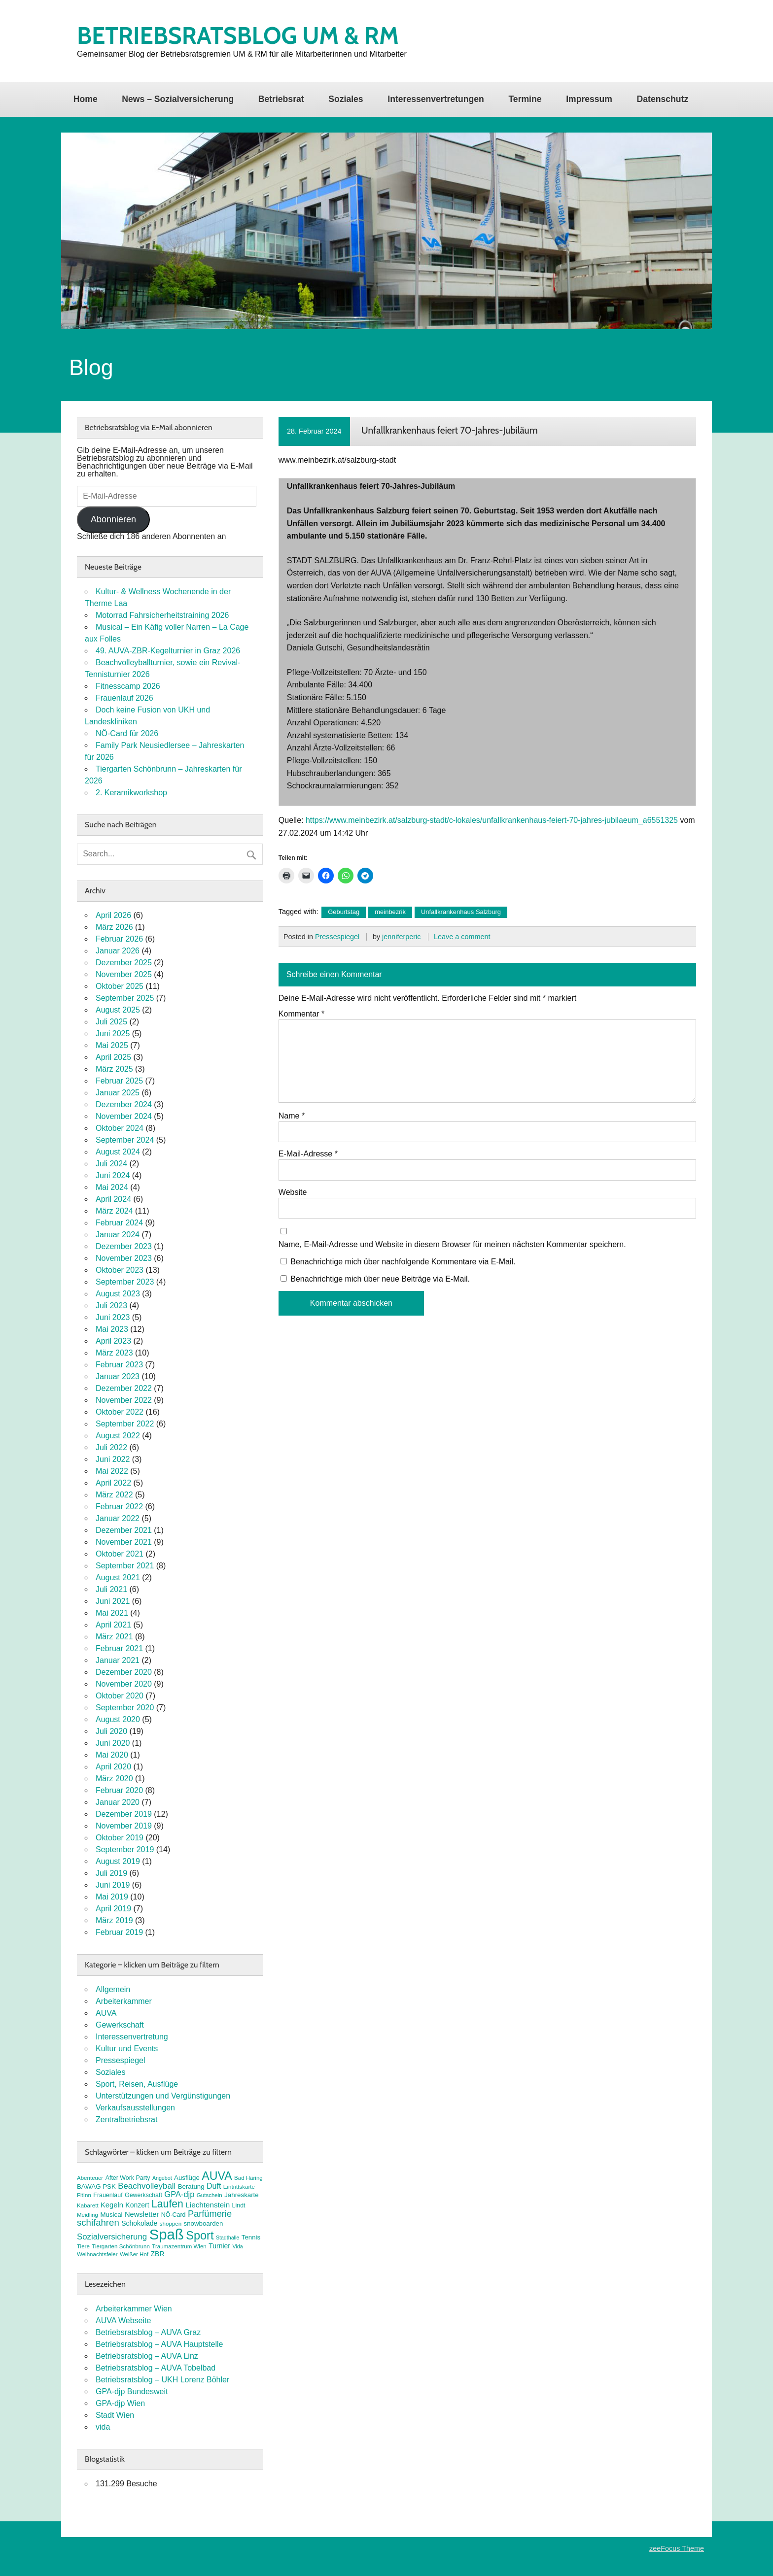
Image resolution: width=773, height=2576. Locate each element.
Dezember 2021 (124, 1530)
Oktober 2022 (119, 1412)
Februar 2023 (119, 1364)
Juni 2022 (113, 1459)
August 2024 (118, 1152)
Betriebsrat (281, 99)
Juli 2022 (111, 1447)
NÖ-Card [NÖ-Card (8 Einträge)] (173, 2214)
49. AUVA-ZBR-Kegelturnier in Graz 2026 (168, 650)
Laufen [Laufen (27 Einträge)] (167, 2203)
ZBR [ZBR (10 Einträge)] (158, 2254)
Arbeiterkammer (124, 2001)
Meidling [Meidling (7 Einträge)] (87, 2215)
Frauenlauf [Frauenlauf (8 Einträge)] (107, 2195)
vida (103, 2427)
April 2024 (113, 1199)
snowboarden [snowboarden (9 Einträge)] (203, 2223)
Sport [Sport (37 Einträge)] (199, 2235)
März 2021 (114, 1636)
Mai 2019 (112, 1897)
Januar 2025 (118, 1092)
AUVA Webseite (123, 2320)
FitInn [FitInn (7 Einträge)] (84, 2195)
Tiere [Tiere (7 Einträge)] (83, 2246)
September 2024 (125, 1140)
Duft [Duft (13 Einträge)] (214, 2186)
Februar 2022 (119, 1506)
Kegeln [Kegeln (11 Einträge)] (112, 2205)
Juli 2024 (111, 1163)
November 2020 (124, 1684)
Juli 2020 (111, 1731)
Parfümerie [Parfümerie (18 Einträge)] (210, 2213)
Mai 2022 (112, 1471)
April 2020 (113, 1767)
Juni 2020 (113, 1743)
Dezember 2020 (124, 1672)
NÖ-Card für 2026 (127, 733)
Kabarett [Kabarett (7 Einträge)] (88, 2205)
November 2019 (124, 1826)
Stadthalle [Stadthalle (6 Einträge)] (227, 2237)
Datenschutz (663, 99)
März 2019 (114, 1920)
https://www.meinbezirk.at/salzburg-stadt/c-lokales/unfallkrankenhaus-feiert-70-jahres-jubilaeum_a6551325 (492, 820)
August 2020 (118, 1719)
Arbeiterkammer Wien (134, 2309)
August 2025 (118, 1010)
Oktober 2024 (119, 1128)
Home (85, 99)
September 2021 (125, 1565)
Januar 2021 (118, 1660)
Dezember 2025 (124, 962)
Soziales (345, 99)
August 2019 (118, 1861)
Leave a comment (462, 937)
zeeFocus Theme (676, 2548)
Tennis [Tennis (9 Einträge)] (251, 2237)
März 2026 (114, 927)
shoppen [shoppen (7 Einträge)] (170, 2224)
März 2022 (114, 1495)
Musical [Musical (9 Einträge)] (111, 2214)
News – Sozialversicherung (178, 99)
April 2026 (113, 915)
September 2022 (125, 1424)
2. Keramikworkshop (131, 792)
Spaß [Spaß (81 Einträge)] (166, 2234)
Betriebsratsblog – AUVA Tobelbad (155, 2368)
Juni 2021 (113, 1601)
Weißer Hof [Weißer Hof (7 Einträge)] (134, 2254)
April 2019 (113, 1908)
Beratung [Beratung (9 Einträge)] (191, 2186)
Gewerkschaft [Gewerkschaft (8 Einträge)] (143, 2195)
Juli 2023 (111, 1305)
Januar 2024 (118, 1234)
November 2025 (124, 974)
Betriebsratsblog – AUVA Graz (148, 2332)
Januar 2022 (118, 1518)
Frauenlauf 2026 (124, 698)
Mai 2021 (112, 1613)
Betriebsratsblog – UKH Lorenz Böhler (162, 2379)
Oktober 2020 (119, 1696)
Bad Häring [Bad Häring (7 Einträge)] (248, 2178)
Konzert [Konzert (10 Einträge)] (137, 2205)
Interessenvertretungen (435, 99)
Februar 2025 (119, 1081)
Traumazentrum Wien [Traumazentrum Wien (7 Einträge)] (179, 2246)
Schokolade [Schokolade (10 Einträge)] (139, 2223)
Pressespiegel (337, 937)
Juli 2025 (111, 1021)
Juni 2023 (113, 1317)
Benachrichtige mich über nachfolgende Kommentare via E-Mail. (402, 1261)
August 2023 (118, 1293)
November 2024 (124, 1116)
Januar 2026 (118, 951)
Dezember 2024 (124, 1104)
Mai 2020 (112, 1755)
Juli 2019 (111, 1873)
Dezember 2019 (124, 1814)
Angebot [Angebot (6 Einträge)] (162, 2178)
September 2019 (125, 1849)
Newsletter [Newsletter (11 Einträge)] (142, 2214)
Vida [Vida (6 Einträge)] (237, 2246)
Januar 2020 (118, 1802)
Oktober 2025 (119, 986)
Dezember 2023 (124, 1246)
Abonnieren (113, 519)
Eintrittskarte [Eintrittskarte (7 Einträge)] (239, 2187)
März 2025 (114, 1069)
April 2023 (113, 1341)
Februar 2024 (119, 1223)
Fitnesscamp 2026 (128, 686)
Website (293, 1192)
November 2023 (124, 1258)
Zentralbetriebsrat (126, 2119)
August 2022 (118, 1435)
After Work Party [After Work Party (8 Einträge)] (127, 2177)
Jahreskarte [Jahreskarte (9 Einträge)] (241, 2195)
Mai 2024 (112, 1187)
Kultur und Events (127, 2048)
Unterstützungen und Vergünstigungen (163, 2096)
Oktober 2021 (119, 1554)
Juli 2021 (111, 1589)
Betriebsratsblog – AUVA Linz (147, 2356)
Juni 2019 (113, 1885)
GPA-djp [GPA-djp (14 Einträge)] (179, 2194)
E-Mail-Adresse (308, 1154)
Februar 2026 (119, 939)
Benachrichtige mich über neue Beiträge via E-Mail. (380, 1279)
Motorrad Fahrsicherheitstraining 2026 (162, 615)
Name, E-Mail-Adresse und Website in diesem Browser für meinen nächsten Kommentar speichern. (452, 1245)
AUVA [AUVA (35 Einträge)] (217, 2175)
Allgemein (113, 1989)
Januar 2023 (118, 1376)
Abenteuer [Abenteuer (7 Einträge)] (90, 2178)
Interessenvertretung (132, 2037)
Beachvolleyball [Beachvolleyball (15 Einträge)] (147, 2186)
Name (292, 1116)
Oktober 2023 (119, 1270)
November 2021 (124, 1542)
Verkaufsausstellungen (135, 2107)
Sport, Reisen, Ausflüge (137, 2084)
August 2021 (118, 1577)
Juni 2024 (113, 1175)
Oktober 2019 (119, 1837)
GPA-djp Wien (120, 2403)
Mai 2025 (112, 1045)
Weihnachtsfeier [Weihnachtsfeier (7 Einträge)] (97, 2254)
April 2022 (113, 1483)
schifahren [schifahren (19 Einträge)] (98, 2222)
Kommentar (301, 1014)
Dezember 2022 (124, 1388)
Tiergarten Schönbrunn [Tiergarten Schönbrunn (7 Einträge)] (121, 2246)
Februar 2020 (119, 1790)
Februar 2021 (119, 1648)
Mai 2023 (112, 1329)
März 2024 (114, 1211)
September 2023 (125, 1282)
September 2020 (125, 1707)
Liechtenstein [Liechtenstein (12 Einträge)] (207, 2205)
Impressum (589, 99)
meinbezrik (390, 911)
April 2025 (113, 1057)
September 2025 (125, 998)
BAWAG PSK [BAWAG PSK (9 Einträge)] (96, 2186)
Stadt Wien (115, 2415)
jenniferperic (401, 937)
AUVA (106, 2013)
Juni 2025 (113, 1033)
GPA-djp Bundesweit (132, 2391)
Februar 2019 (119, 1932)
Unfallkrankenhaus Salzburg (461, 911)
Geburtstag (343, 911)
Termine (524, 99)
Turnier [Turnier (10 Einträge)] (219, 2246)
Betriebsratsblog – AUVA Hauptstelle (159, 2344)
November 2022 (124, 1400)
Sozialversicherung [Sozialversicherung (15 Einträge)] (112, 2236)
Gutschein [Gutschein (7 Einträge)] (209, 2195)
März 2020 (114, 1778)
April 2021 (113, 1625)
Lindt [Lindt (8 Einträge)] (239, 2205)
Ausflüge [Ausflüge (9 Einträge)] (187, 2177)
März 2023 (114, 1353)
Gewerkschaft (120, 2025)
